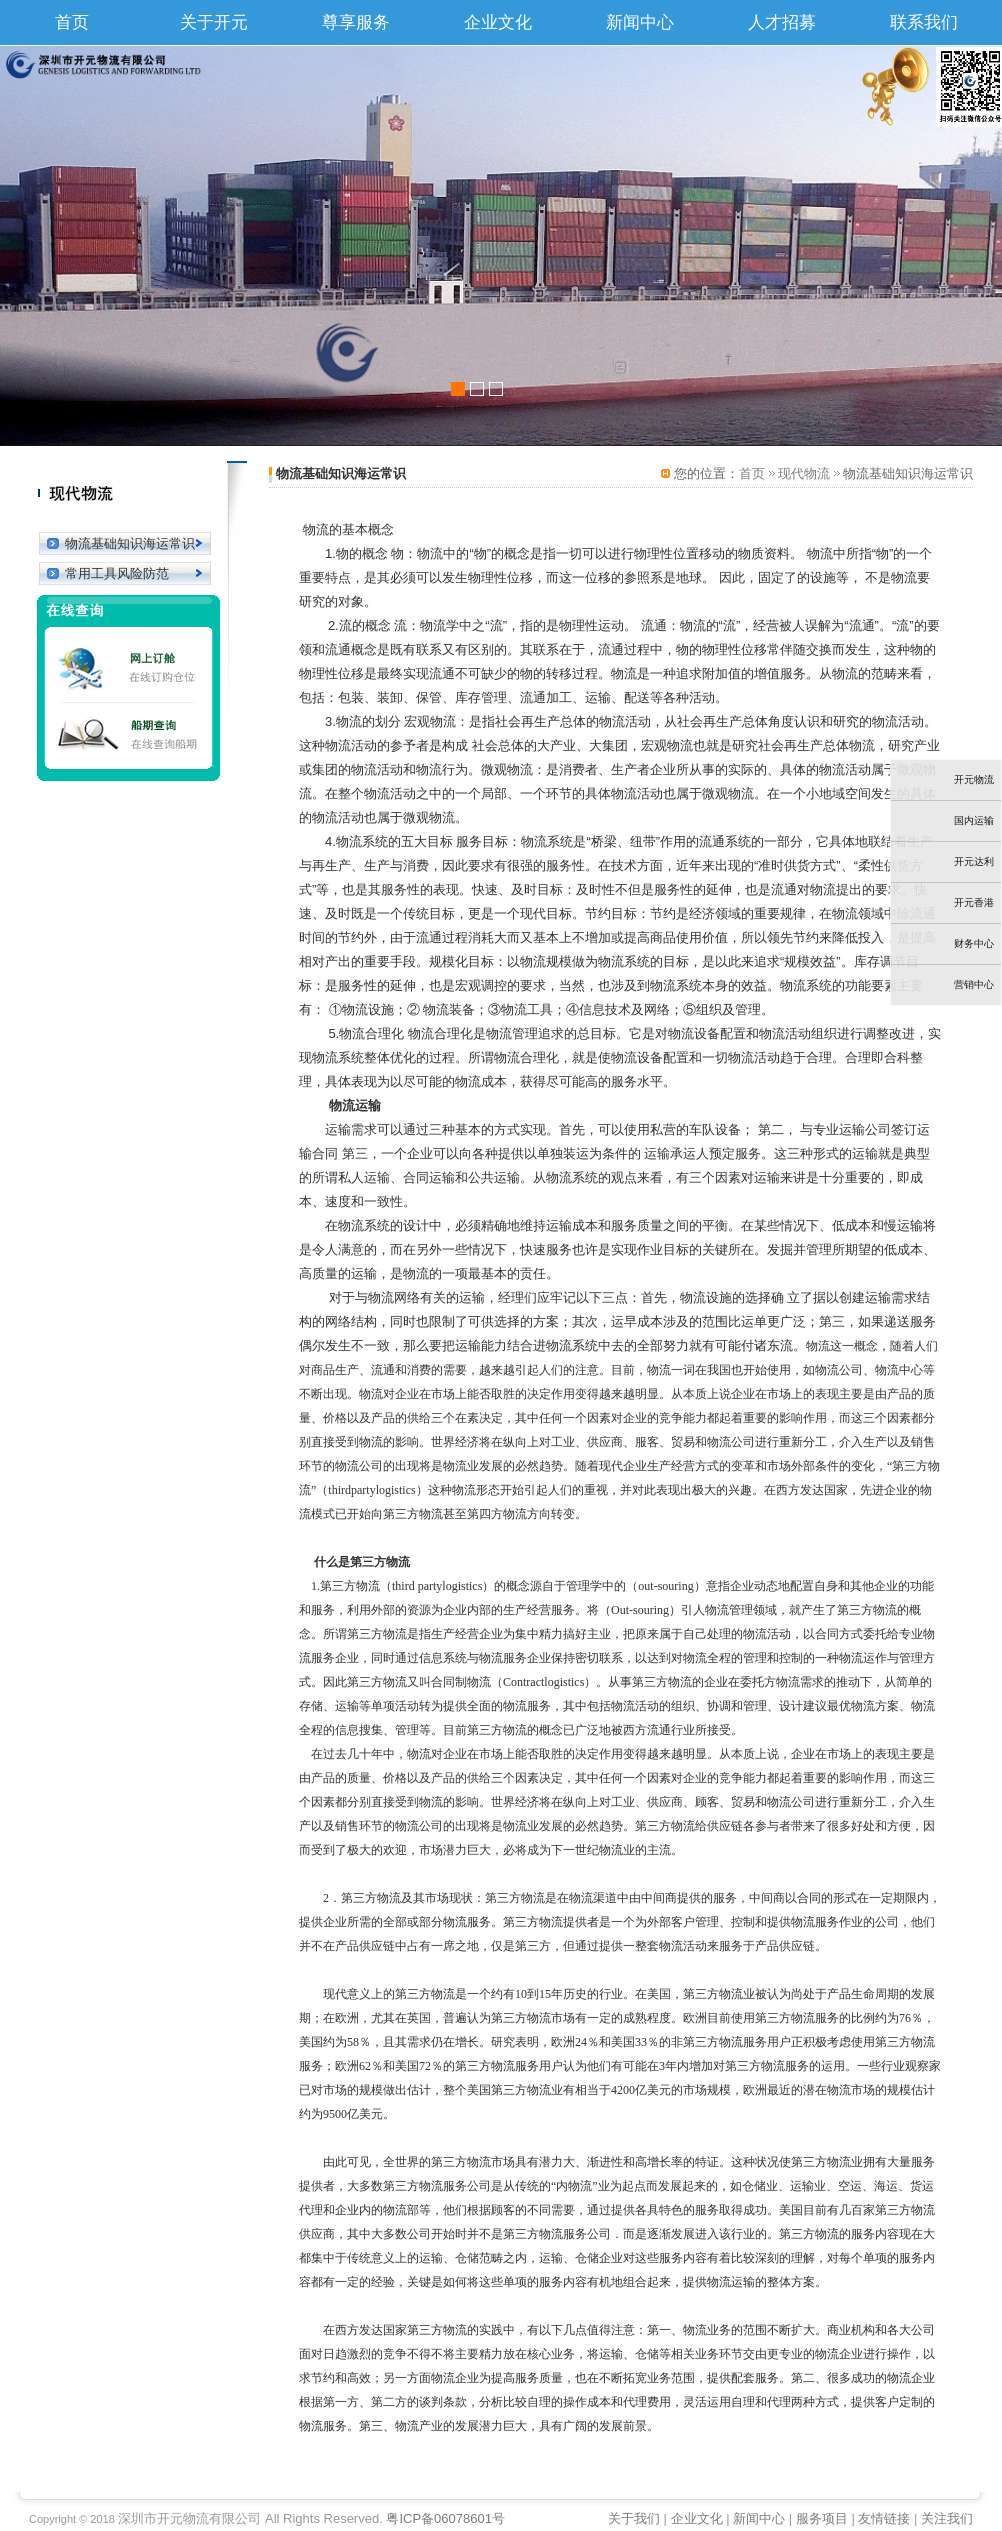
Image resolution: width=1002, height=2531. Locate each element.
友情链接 (884, 2518)
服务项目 (822, 2518)
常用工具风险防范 (117, 573)
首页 (72, 22)
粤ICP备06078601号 (445, 2518)
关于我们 (634, 2518)
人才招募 (782, 22)
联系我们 (924, 22)
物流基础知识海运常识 (130, 543)
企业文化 (498, 22)
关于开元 (214, 22)
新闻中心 (640, 22)
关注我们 (947, 2518)
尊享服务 (356, 22)
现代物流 (804, 473)
